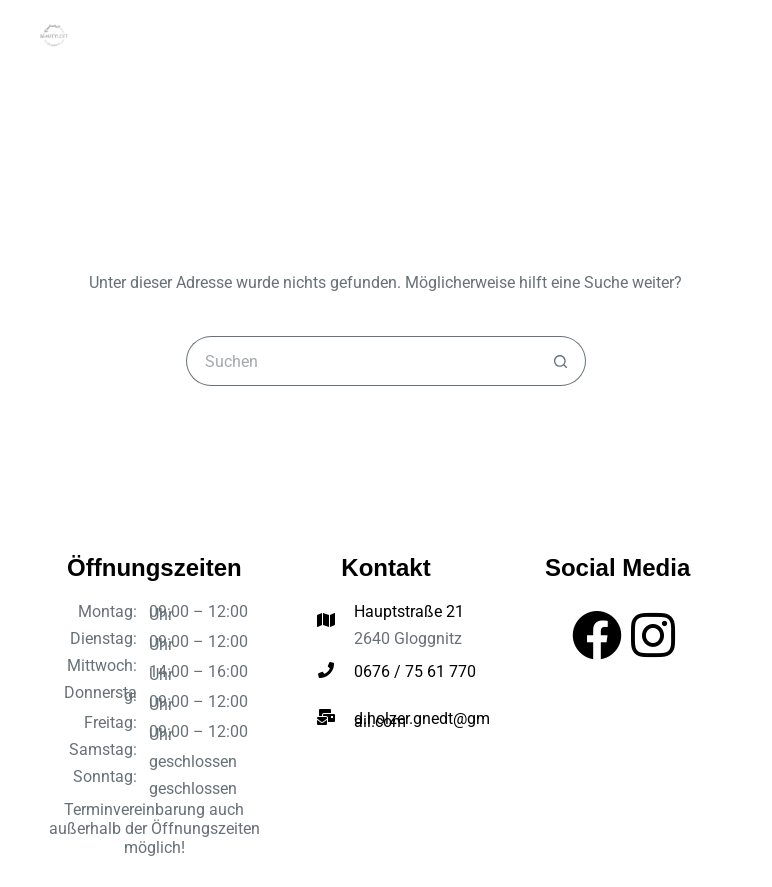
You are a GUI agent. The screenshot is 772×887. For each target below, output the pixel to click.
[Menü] (724, 35)
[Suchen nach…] (361, 361)
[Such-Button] (561, 361)
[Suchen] (686, 35)
